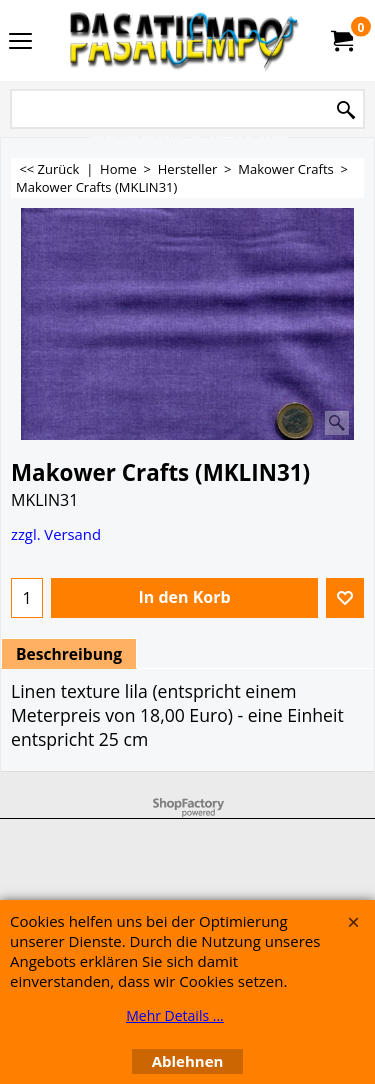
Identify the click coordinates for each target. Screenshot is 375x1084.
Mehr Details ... (175, 1015)
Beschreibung (69, 654)
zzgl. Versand (56, 534)
